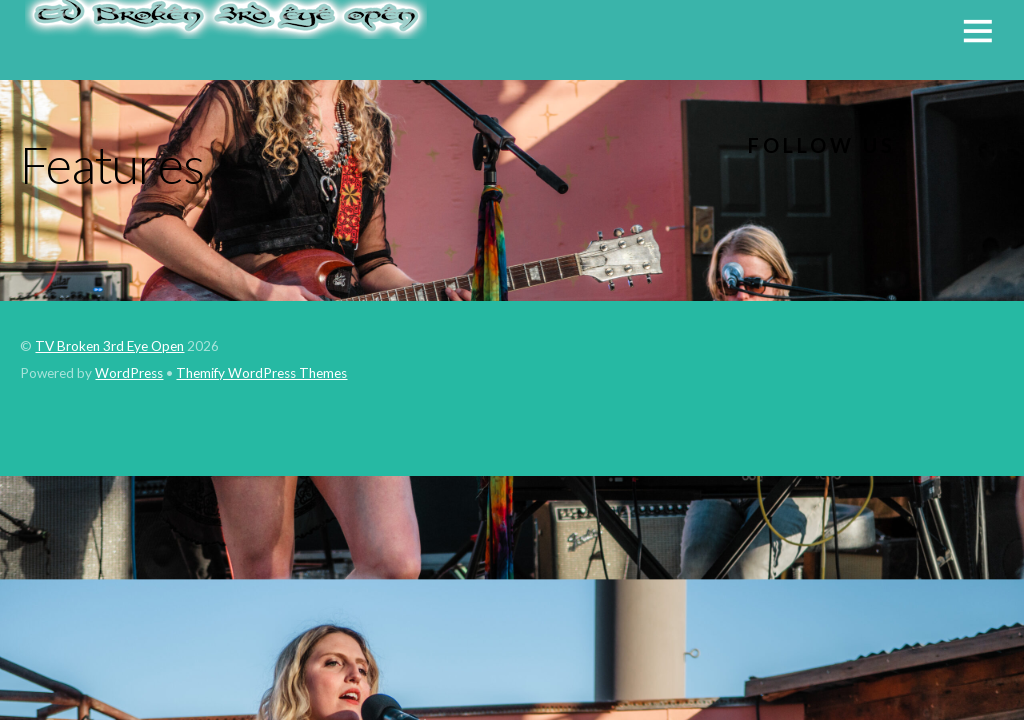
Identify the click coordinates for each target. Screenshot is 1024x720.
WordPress (129, 373)
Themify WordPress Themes (261, 373)
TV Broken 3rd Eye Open (109, 346)
